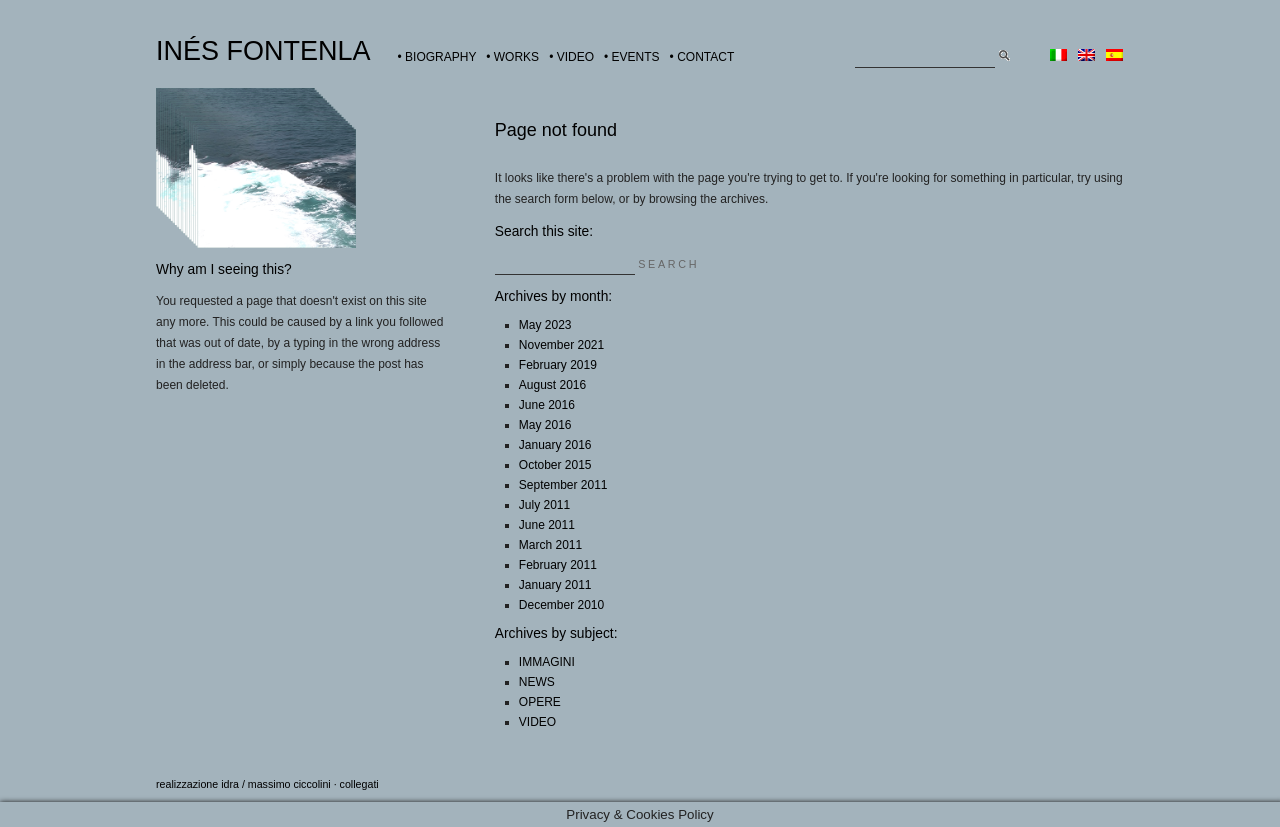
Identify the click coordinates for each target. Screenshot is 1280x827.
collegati (359, 784)
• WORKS (512, 57)
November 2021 (561, 345)
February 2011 (558, 565)
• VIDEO (571, 57)
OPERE (540, 702)
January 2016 (555, 445)
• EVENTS (632, 57)
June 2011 (547, 525)
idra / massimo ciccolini (276, 784)
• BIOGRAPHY (437, 57)
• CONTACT (702, 57)
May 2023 (545, 325)
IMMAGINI (547, 662)
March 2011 (550, 545)
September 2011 (563, 485)
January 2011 (555, 585)
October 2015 (555, 465)
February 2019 (558, 365)
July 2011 (544, 505)
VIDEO (537, 722)
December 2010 (561, 605)
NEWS (537, 682)
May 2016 (545, 425)
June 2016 (547, 405)
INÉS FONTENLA (263, 51)
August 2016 (552, 385)
